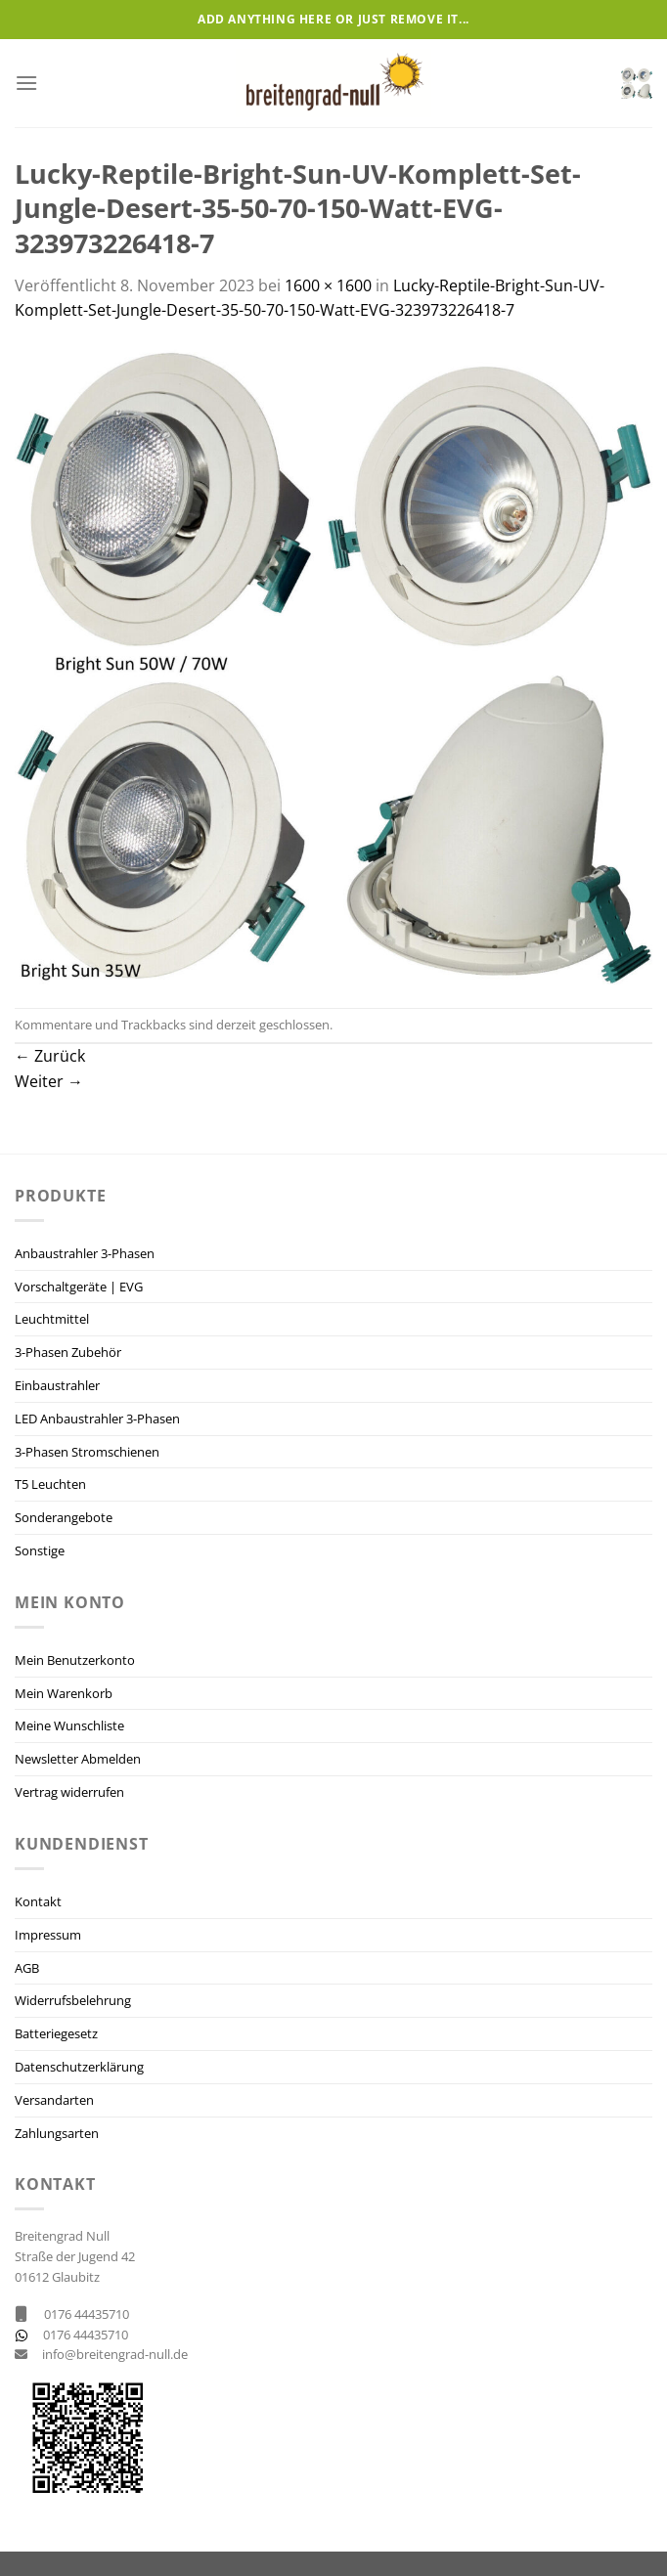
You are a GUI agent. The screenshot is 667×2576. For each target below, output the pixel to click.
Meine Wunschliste (69, 1725)
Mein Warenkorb (63, 1693)
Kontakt (38, 1901)
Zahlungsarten (57, 2133)
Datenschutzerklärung (79, 2066)
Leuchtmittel (52, 1319)
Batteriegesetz (56, 2033)
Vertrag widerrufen (69, 1792)
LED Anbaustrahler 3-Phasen (97, 1418)
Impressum (48, 1934)
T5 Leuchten (50, 1484)
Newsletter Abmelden (78, 1759)
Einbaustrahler (57, 1385)
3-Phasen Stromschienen (87, 1452)
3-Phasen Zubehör (68, 1352)
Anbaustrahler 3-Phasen (85, 1253)
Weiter (49, 1081)
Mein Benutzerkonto (75, 1660)
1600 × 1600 (328, 285)
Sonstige (40, 1550)
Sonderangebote (63, 1517)
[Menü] (26, 83)
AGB (27, 1968)
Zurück (50, 1056)
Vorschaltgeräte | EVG (79, 1286)
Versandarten (54, 2100)
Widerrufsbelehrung (73, 2000)
